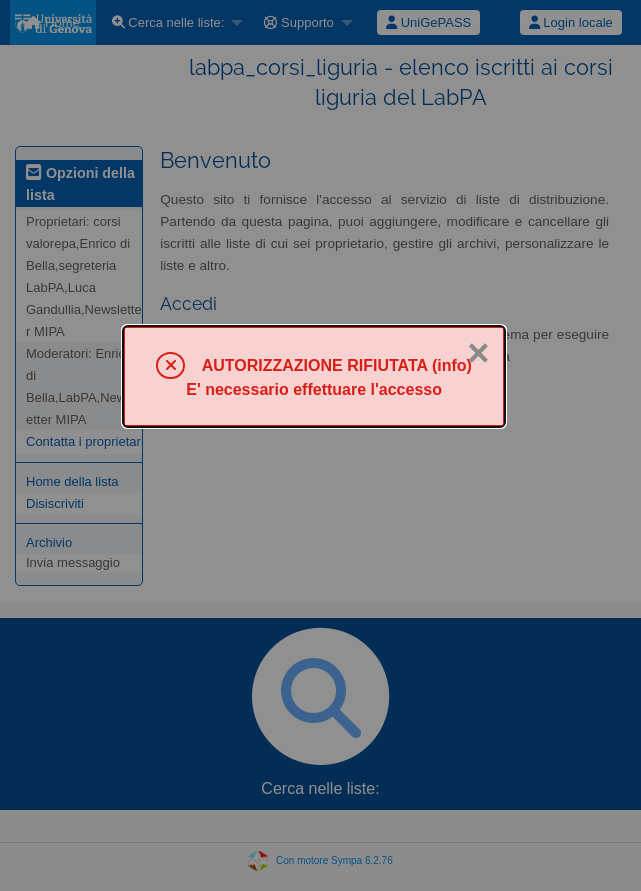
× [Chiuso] (478, 353)
